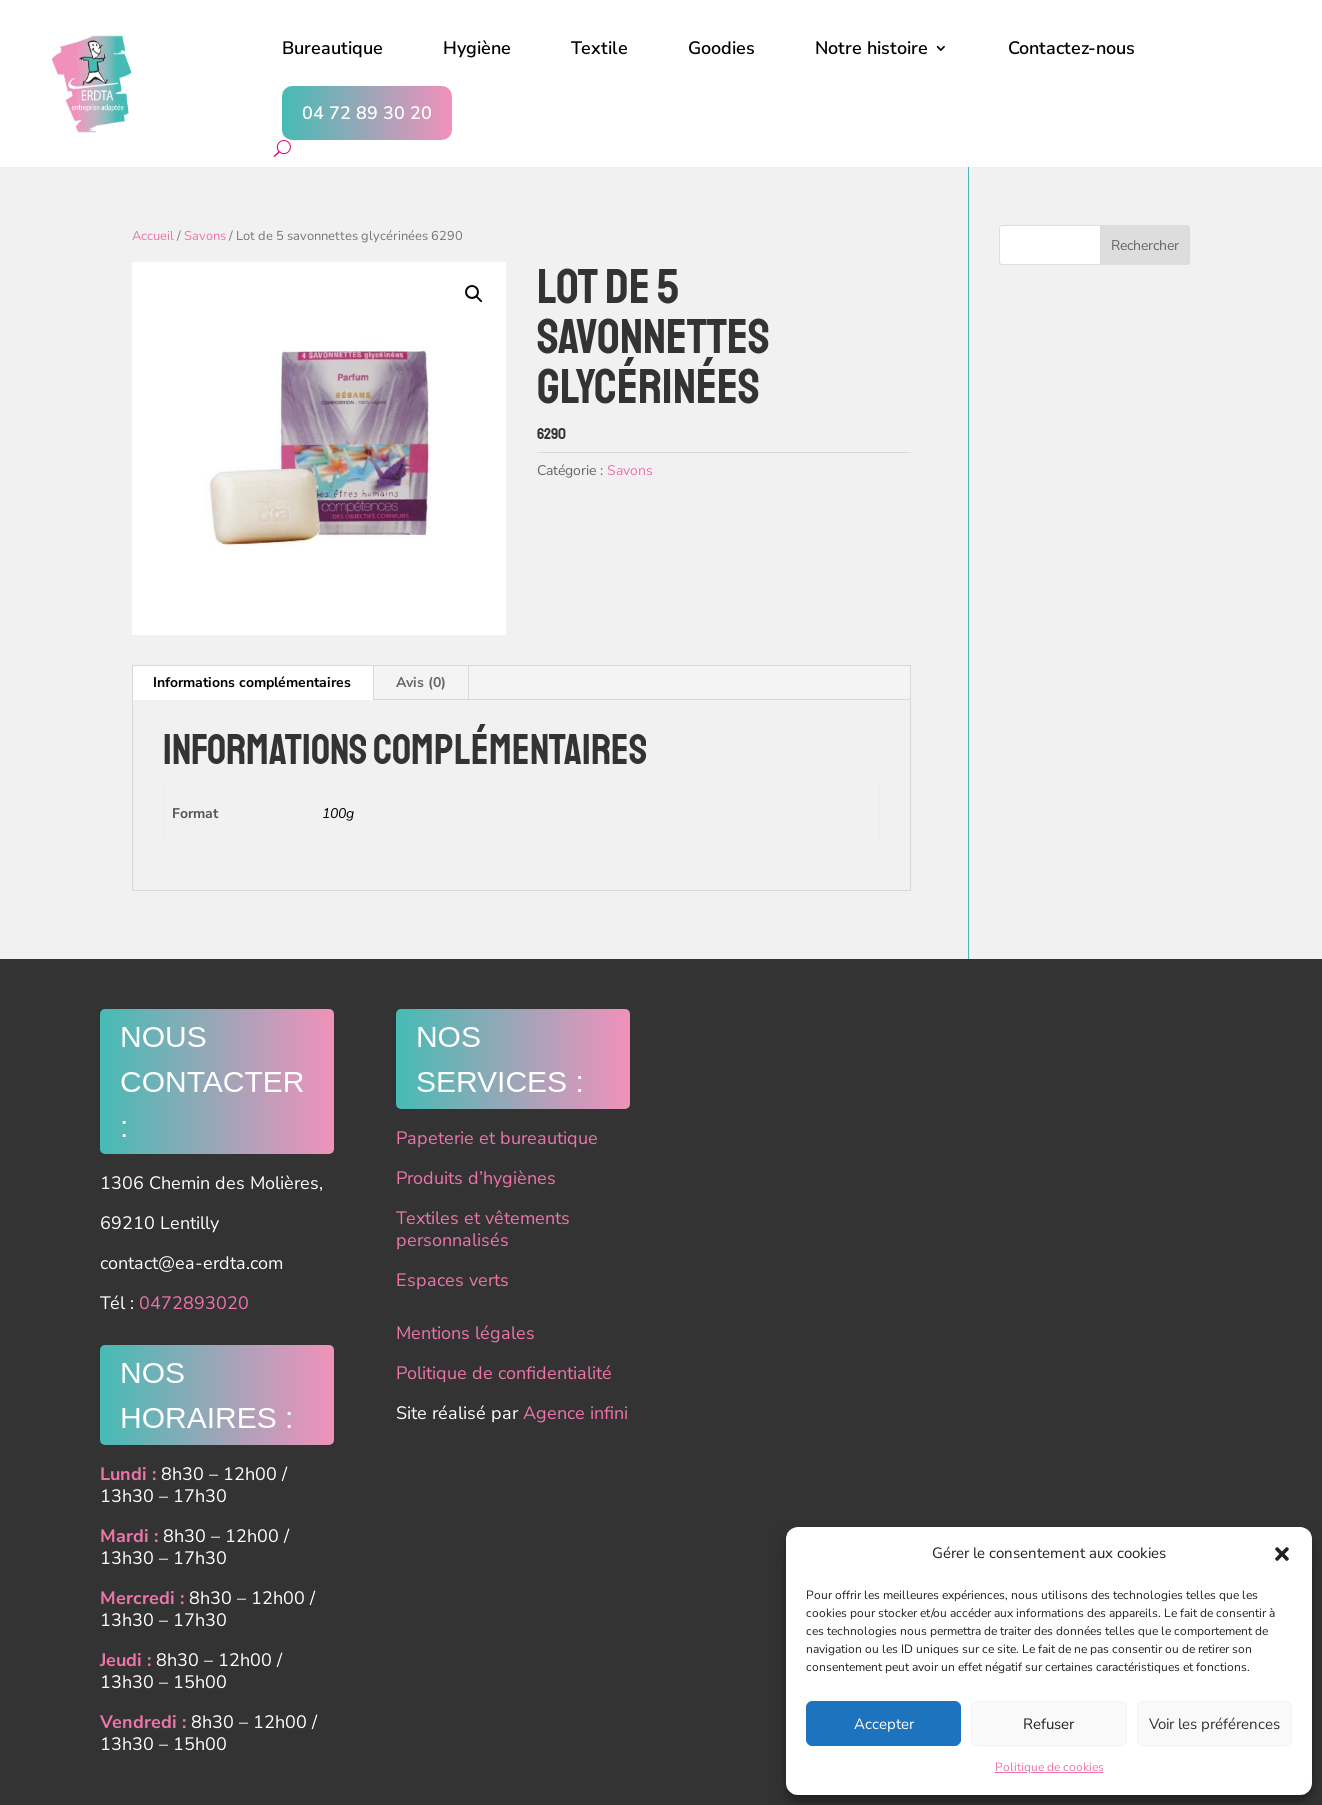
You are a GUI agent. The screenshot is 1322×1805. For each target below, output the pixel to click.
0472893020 (194, 1303)
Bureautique (332, 48)
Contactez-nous (1071, 48)
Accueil (153, 236)
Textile (599, 48)
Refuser (1048, 1724)
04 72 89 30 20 (367, 113)
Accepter (884, 1724)
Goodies (721, 48)
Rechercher (1145, 245)
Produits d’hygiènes (476, 1178)
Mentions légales (465, 1333)
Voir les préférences (1214, 1724)
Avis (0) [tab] (421, 682)
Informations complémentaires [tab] (252, 682)
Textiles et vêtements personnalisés (483, 1229)
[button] (1282, 1554)
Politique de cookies (1049, 1767)
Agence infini (575, 1413)
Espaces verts (452, 1280)
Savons (205, 236)
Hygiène (477, 48)
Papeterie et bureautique (497, 1138)
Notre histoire (871, 48)
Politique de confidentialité (504, 1373)
